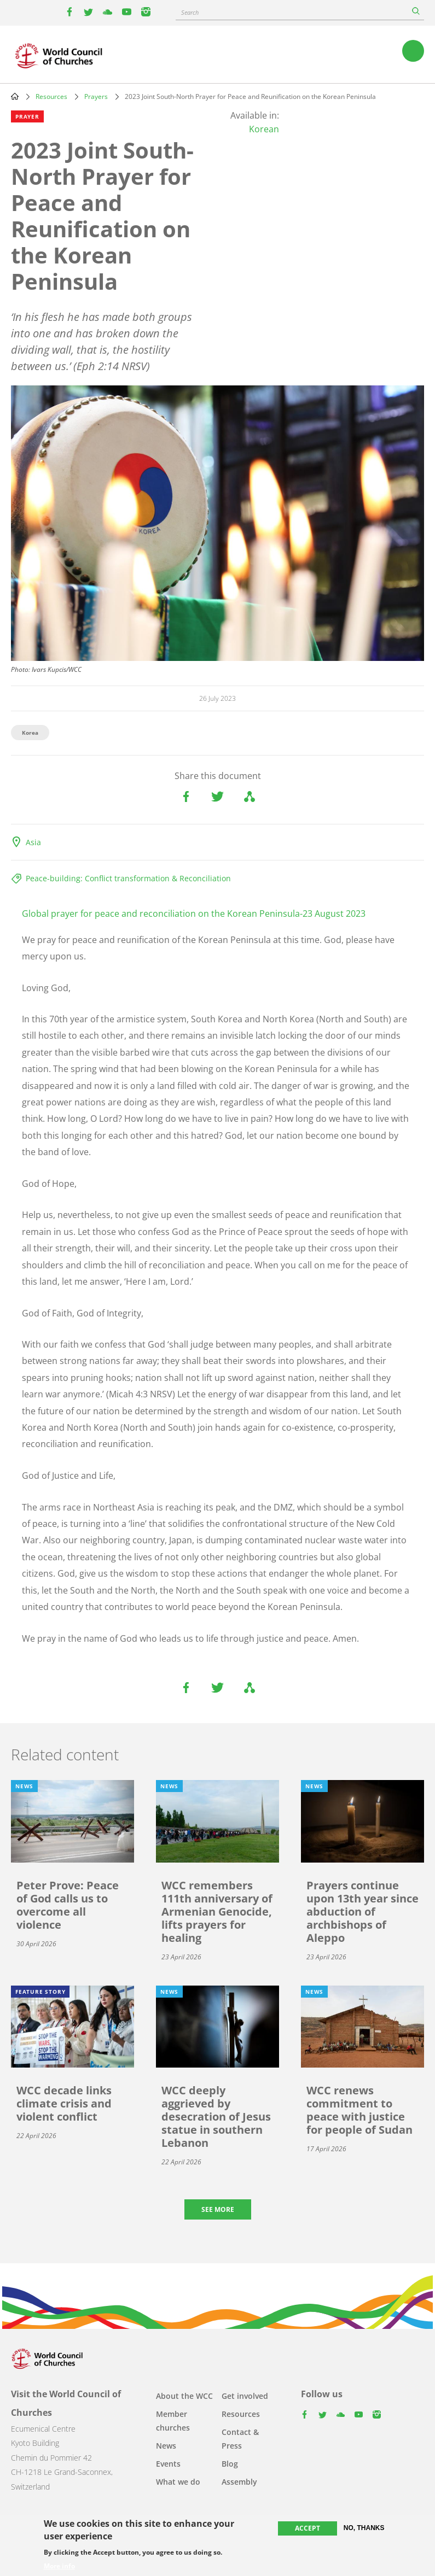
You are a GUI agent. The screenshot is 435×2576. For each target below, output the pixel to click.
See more (217, 2209)
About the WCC (184, 2396)
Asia (33, 842)
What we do (178, 2482)
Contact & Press (240, 2439)
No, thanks (364, 2529)
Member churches (173, 2421)
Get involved (245, 2396)
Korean (264, 129)
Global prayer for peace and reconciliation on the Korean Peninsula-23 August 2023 (194, 914)
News (166, 2445)
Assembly (239, 2482)
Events (168, 2463)
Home (15, 96)
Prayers (96, 96)
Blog (230, 2463)
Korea (30, 732)
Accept (307, 2529)
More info (59, 2567)
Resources (51, 96)
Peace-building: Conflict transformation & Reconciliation (128, 878)
